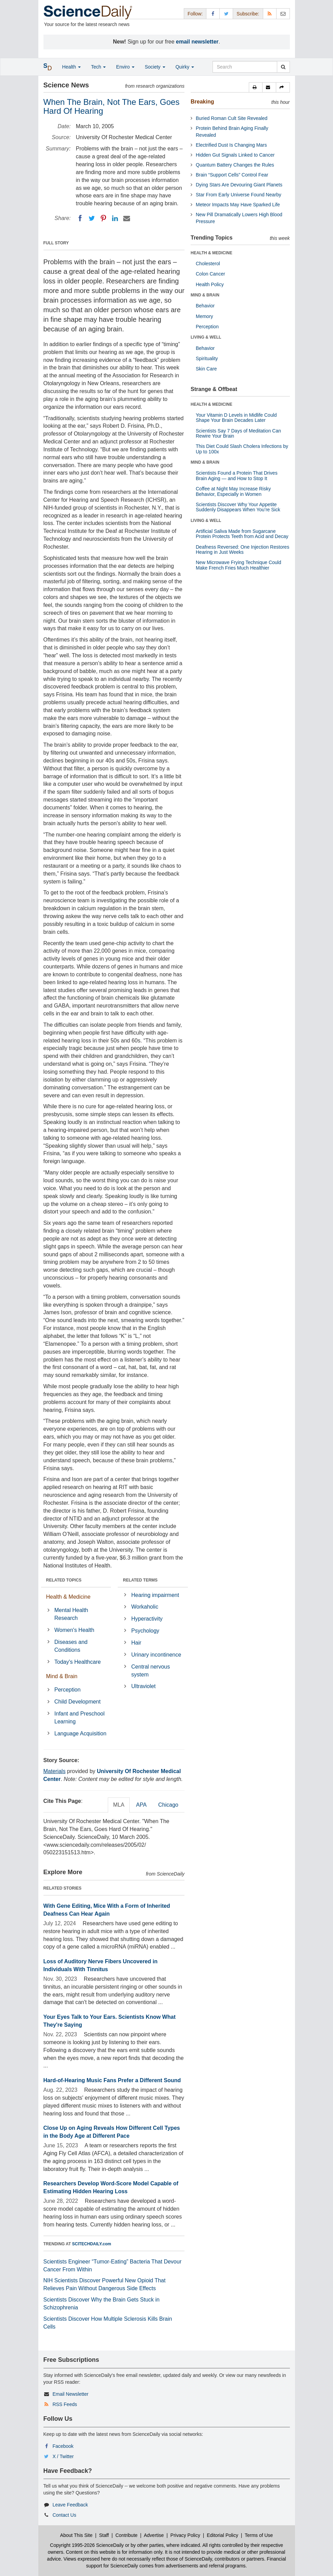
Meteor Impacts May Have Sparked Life (238, 204)
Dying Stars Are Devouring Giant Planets (239, 184)
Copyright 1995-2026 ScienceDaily (87, 2545)
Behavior (205, 305)
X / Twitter (63, 2456)
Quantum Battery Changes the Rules (235, 165)
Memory (204, 316)
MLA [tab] (119, 1805)
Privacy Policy (185, 2535)
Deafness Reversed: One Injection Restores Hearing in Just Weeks (242, 549)
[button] (255, 87)
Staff (104, 2535)
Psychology (145, 1631)
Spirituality (207, 358)
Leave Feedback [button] (70, 2504)
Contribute (126, 2535)
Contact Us (64, 2515)
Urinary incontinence (156, 1655)
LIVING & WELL (206, 337)
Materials (54, 1771)
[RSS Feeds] (270, 13)
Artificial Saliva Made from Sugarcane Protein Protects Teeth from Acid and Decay (242, 533)
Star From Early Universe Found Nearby (238, 194)
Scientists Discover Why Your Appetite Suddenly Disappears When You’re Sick (238, 507)
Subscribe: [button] (247, 13)
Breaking (202, 102)
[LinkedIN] (115, 218)
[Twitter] (92, 218)
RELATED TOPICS (64, 1580)
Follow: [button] (195, 13)
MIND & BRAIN (205, 295)
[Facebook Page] (213, 13)
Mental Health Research (71, 1614)
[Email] (127, 218)
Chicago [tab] (168, 1805)
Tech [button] (98, 67)
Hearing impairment (155, 1595)
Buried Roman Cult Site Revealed (231, 118)
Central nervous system (150, 1670)
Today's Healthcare (77, 1662)
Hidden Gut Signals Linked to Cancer (235, 155)
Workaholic (144, 1607)
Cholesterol (208, 263)
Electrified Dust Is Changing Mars (231, 145)
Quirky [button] (185, 67)
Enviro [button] (125, 67)
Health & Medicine (68, 1597)
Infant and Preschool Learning (79, 1717)
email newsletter (197, 42)
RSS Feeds (64, 2404)
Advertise (154, 2535)
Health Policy (210, 284)
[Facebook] (80, 218)
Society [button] (155, 67)
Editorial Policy (222, 2535)
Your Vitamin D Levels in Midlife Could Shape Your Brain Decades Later (236, 417)
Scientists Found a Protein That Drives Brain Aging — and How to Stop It (237, 475)
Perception (67, 1690)
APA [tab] (141, 1805)
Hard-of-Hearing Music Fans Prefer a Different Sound (112, 2080)
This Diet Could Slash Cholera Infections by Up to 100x (242, 448)
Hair (136, 1643)
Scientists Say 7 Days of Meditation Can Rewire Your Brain (238, 433)
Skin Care (206, 368)
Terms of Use (259, 2535)
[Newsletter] (283, 13)
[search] (283, 67)
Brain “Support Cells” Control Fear (232, 175)
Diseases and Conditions (71, 1646)
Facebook (62, 2446)
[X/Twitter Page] (226, 13)
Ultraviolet (143, 1686)
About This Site (76, 2535)
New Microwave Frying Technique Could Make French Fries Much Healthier (238, 565)
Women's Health (74, 1630)
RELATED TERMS (140, 1580)
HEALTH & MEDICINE (211, 253)
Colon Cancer (210, 274)
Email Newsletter (70, 2394)
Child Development (77, 1702)
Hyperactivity (147, 1619)
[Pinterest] (103, 218)
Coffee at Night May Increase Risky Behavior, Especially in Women (233, 491)
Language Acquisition (80, 1733)
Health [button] (71, 67)
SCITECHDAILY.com (91, 2244)
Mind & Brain (62, 1676)
